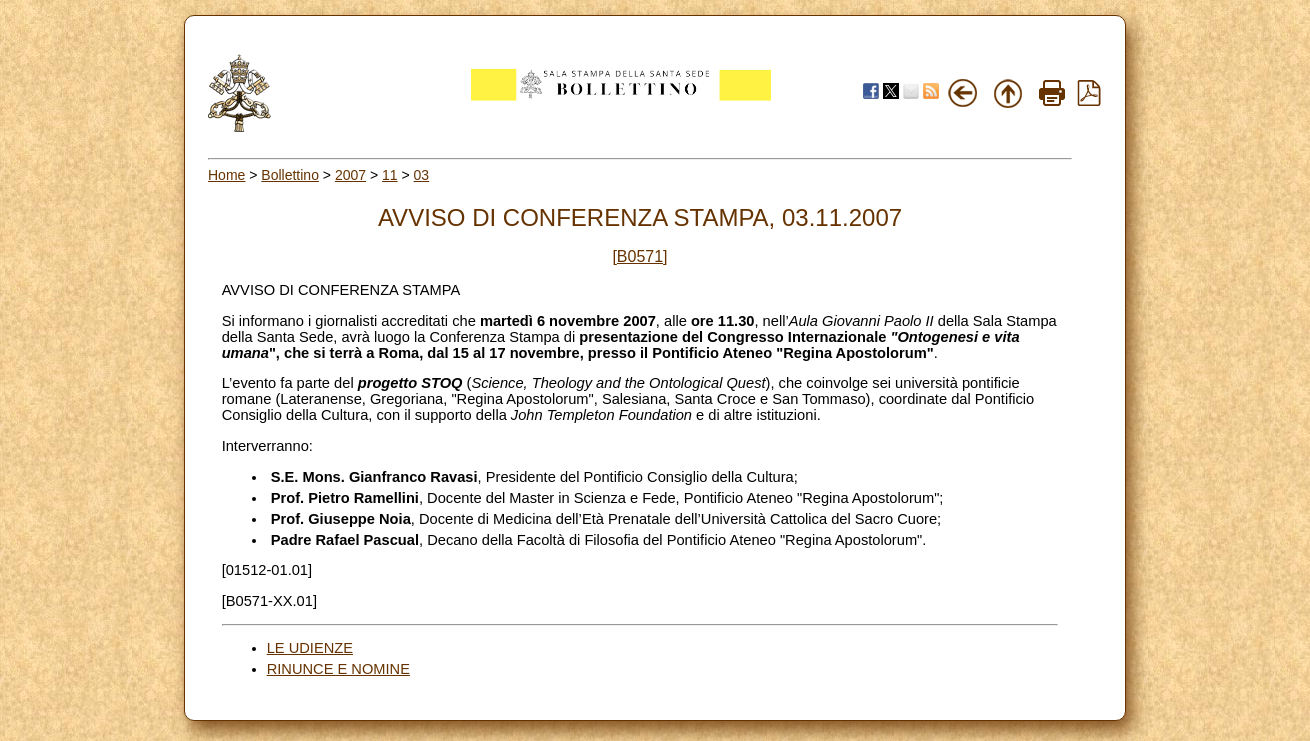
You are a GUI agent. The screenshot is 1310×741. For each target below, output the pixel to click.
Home (226, 175)
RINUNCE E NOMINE (338, 669)
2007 (350, 175)
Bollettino (290, 175)
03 (422, 175)
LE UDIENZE (310, 648)
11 (390, 175)
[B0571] (639, 256)
